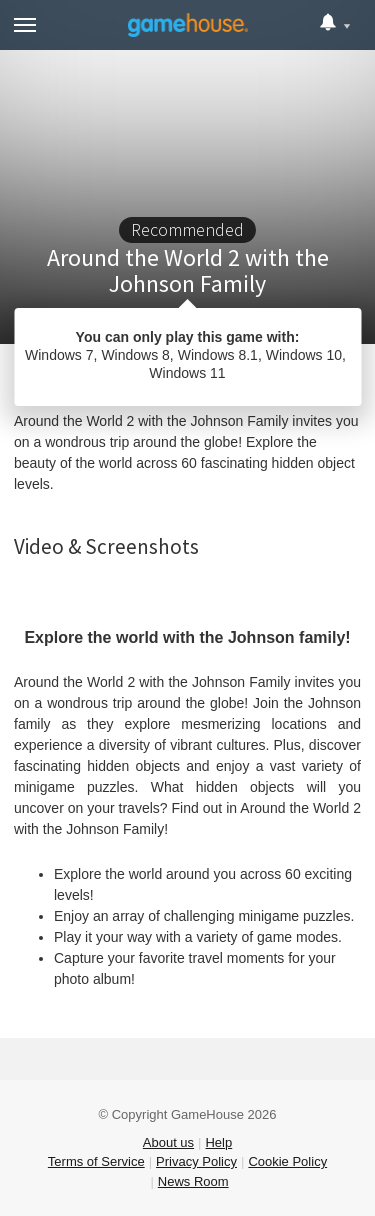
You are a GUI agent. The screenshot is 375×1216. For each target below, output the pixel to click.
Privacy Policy (196, 1161)
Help (218, 1142)
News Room (193, 1181)
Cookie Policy (287, 1161)
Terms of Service (96, 1161)
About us (168, 1142)
